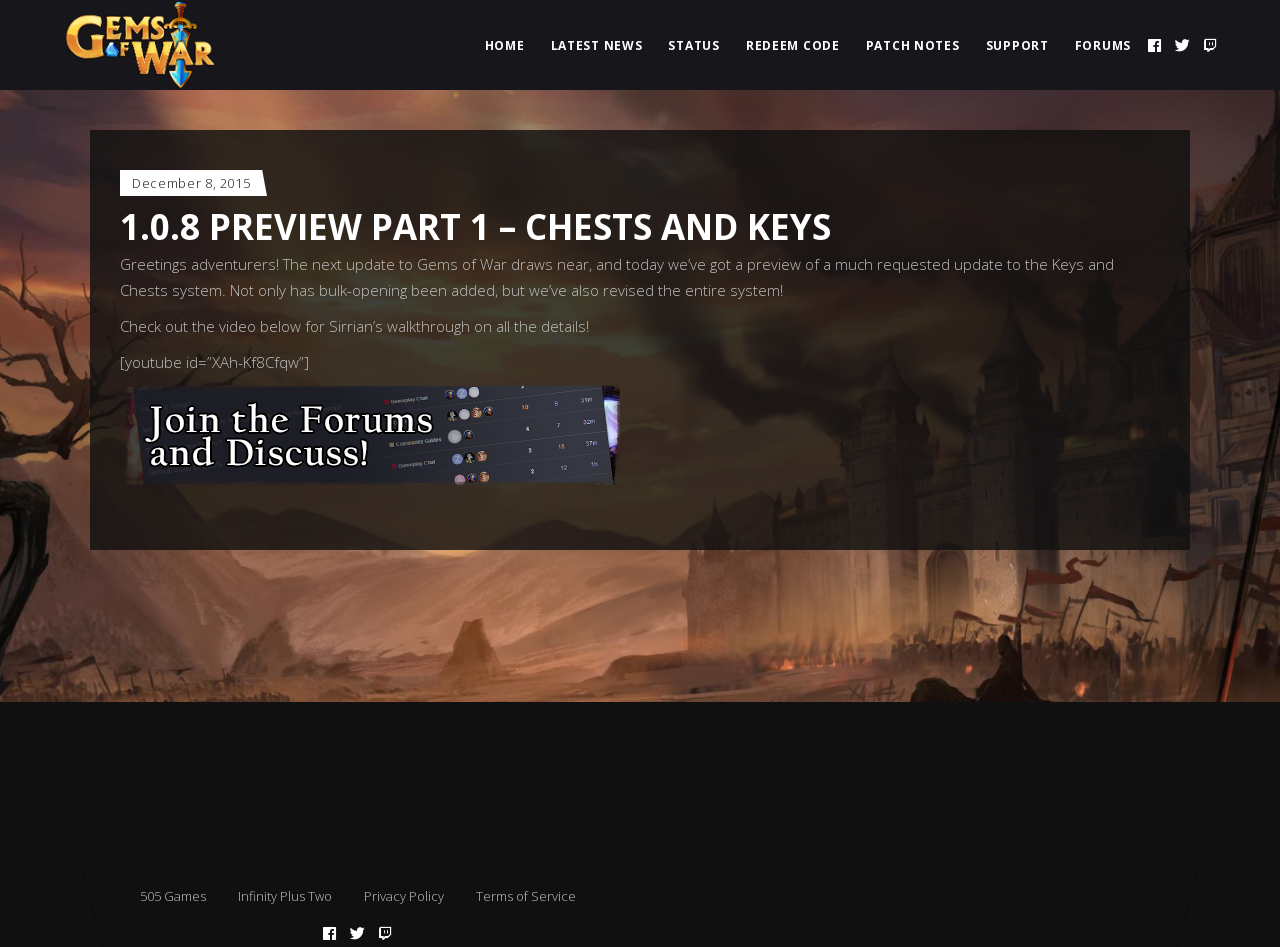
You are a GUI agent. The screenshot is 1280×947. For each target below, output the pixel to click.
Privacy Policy (404, 896)
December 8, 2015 (191, 183)
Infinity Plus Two (285, 896)
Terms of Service (526, 896)
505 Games (173, 896)
